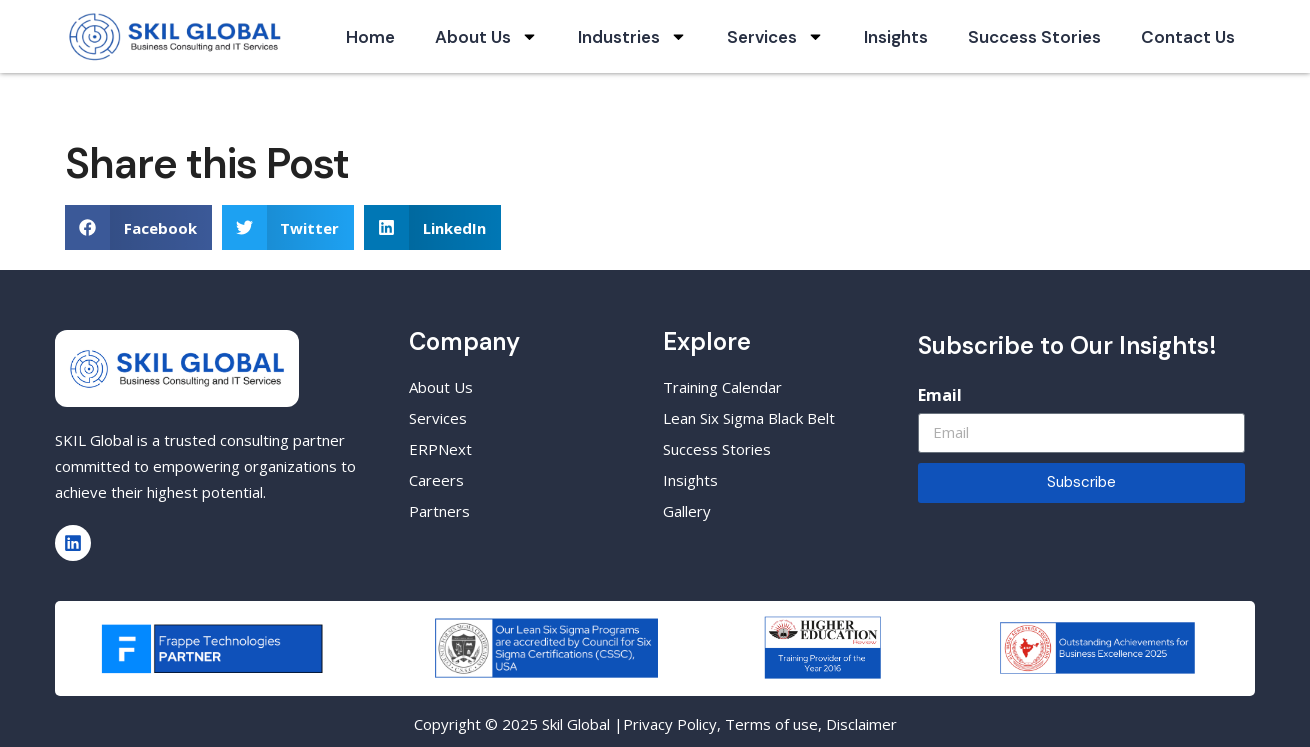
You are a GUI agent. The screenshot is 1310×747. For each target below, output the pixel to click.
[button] (138, 227)
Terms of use (771, 724)
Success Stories (1034, 37)
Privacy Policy (670, 724)
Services (775, 36)
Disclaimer (861, 724)
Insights (896, 37)
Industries (632, 36)
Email (940, 395)
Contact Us (1188, 37)
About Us (486, 36)
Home (370, 37)
